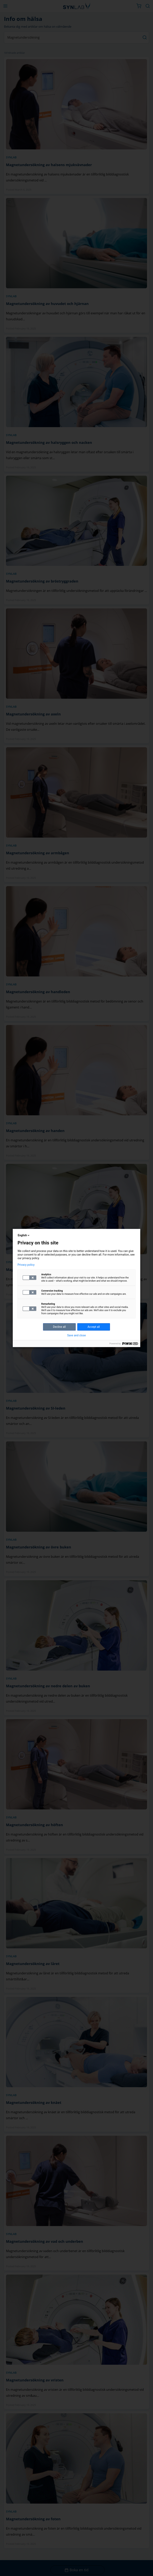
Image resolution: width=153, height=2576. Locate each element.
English (24, 1235)
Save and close (76, 1335)
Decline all (59, 1326)
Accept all (93, 1326)
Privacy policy (26, 1264)
